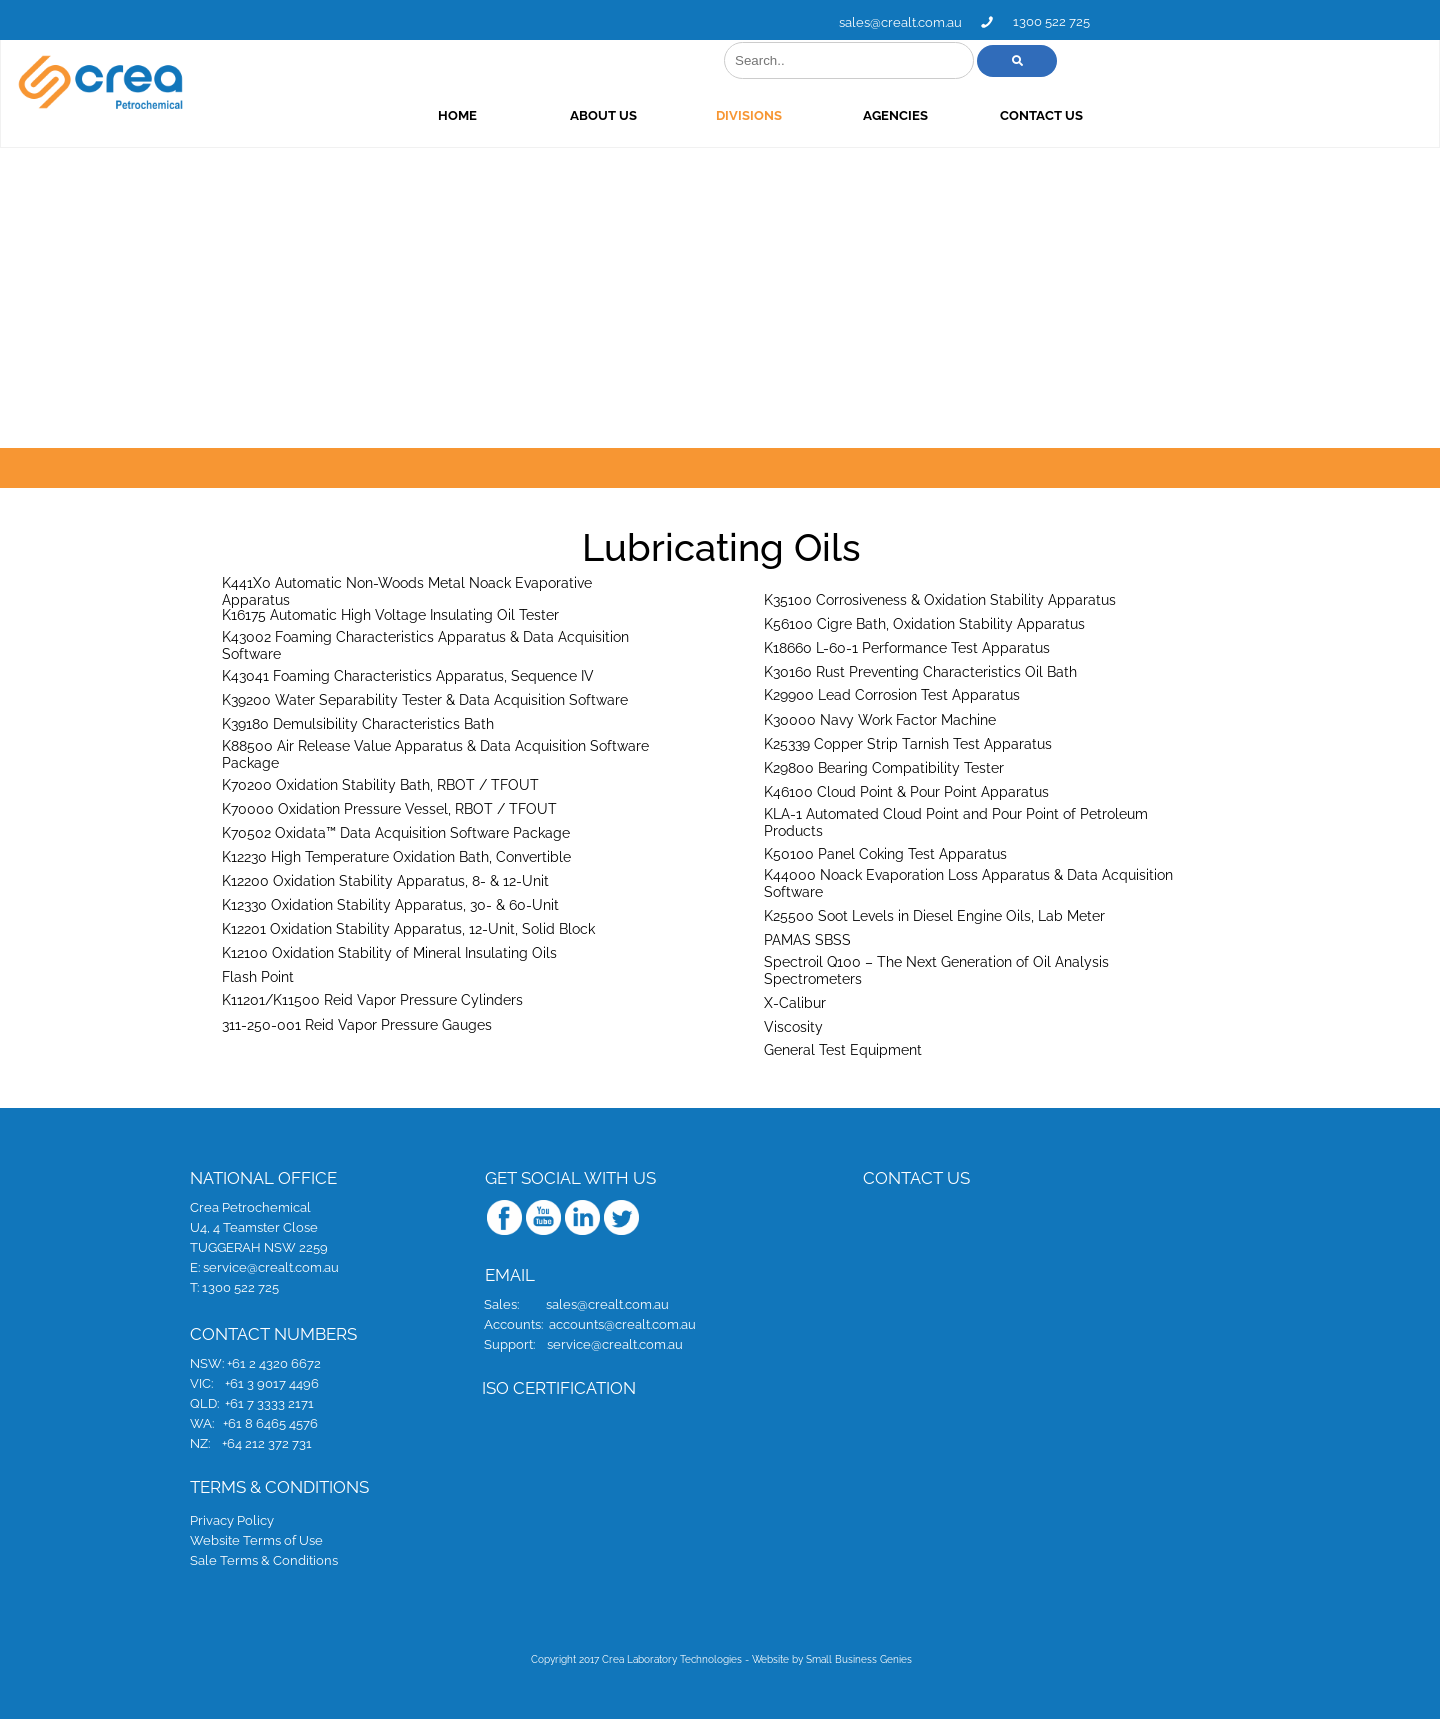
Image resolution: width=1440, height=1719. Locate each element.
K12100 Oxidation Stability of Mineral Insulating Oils (389, 952)
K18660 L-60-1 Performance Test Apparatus (907, 647)
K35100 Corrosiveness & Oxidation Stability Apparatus (940, 599)
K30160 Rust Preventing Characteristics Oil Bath (920, 671)
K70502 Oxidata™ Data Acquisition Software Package (396, 832)
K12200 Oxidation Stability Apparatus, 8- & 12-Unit (385, 880)
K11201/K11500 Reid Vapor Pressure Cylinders (372, 999)
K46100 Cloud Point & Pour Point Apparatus (906, 791)
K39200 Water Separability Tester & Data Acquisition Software (425, 699)
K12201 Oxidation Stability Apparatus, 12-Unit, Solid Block (408, 928)
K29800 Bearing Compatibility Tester (884, 767)
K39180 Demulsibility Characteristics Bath (358, 723)
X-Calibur (795, 1002)
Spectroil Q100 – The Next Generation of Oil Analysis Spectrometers (936, 970)
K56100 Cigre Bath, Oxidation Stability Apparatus (924, 623)
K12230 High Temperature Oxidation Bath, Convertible (396, 856)
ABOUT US (773, 115)
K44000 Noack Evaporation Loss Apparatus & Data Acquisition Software (968, 883)
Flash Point (258, 976)
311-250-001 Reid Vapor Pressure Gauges (357, 1024)
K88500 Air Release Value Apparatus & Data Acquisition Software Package (435, 754)
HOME (627, 115)
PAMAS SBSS (807, 939)
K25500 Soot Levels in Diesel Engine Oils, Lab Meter (934, 915)
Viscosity (793, 1026)
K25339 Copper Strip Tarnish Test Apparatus (908, 743)
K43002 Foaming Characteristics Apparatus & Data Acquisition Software (425, 645)
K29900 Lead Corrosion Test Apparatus (892, 694)
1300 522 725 (1221, 21)
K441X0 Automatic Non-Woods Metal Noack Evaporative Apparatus (407, 591)
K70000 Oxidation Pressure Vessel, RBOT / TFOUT (389, 808)
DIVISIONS (919, 115)
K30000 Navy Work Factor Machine (880, 719)
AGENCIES (1065, 115)
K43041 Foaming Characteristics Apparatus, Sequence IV (408, 675)
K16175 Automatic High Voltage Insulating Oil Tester (390, 614)
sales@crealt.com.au (1070, 22)
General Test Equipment (843, 1049)
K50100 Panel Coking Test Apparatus (885, 853)
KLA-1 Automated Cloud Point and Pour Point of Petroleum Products (956, 822)
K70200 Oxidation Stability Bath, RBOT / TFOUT (380, 784)
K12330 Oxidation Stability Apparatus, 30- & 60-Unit (390, 904)
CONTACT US (1211, 115)
